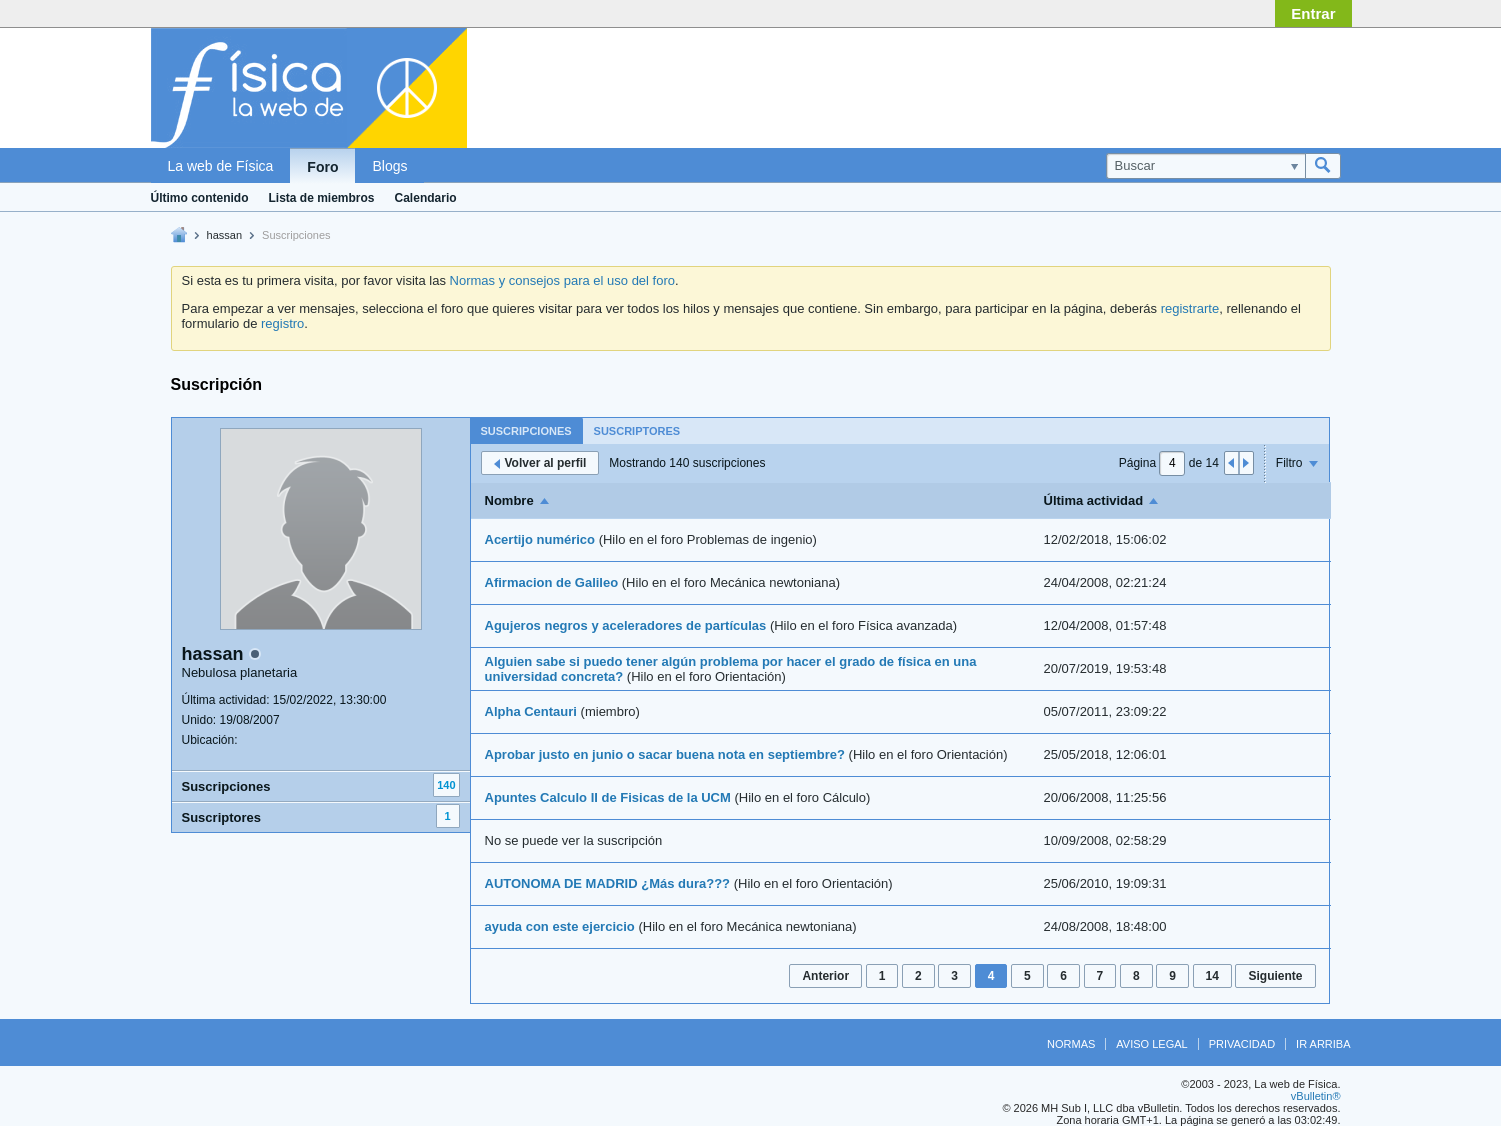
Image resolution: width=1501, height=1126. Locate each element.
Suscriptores (221, 817)
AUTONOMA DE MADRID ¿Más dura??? (608, 883)
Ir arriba (1323, 1044)
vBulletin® (1316, 1096)
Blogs (389, 166)
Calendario (426, 198)
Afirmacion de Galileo (552, 582)
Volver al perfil (540, 463)
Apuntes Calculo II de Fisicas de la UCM (608, 797)
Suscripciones (226, 786)
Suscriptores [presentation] (637, 431)
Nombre (509, 500)
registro (282, 323)
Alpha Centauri (531, 711)
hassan (224, 235)
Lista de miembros (322, 198)
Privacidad (1242, 1044)
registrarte (1190, 308)
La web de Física (221, 166)
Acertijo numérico (540, 539)
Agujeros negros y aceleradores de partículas (626, 625)
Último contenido (200, 198)
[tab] (526, 430)
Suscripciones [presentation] (526, 431)
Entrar (1313, 13)
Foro (322, 167)
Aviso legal (1151, 1044)
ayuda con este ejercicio (560, 926)
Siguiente (1275, 976)
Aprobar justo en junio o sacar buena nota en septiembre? (665, 754)
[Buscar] (1205, 166)
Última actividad (1094, 500)
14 (1212, 976)
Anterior (825, 976)
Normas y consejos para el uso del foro (562, 280)
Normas (1071, 1044)
